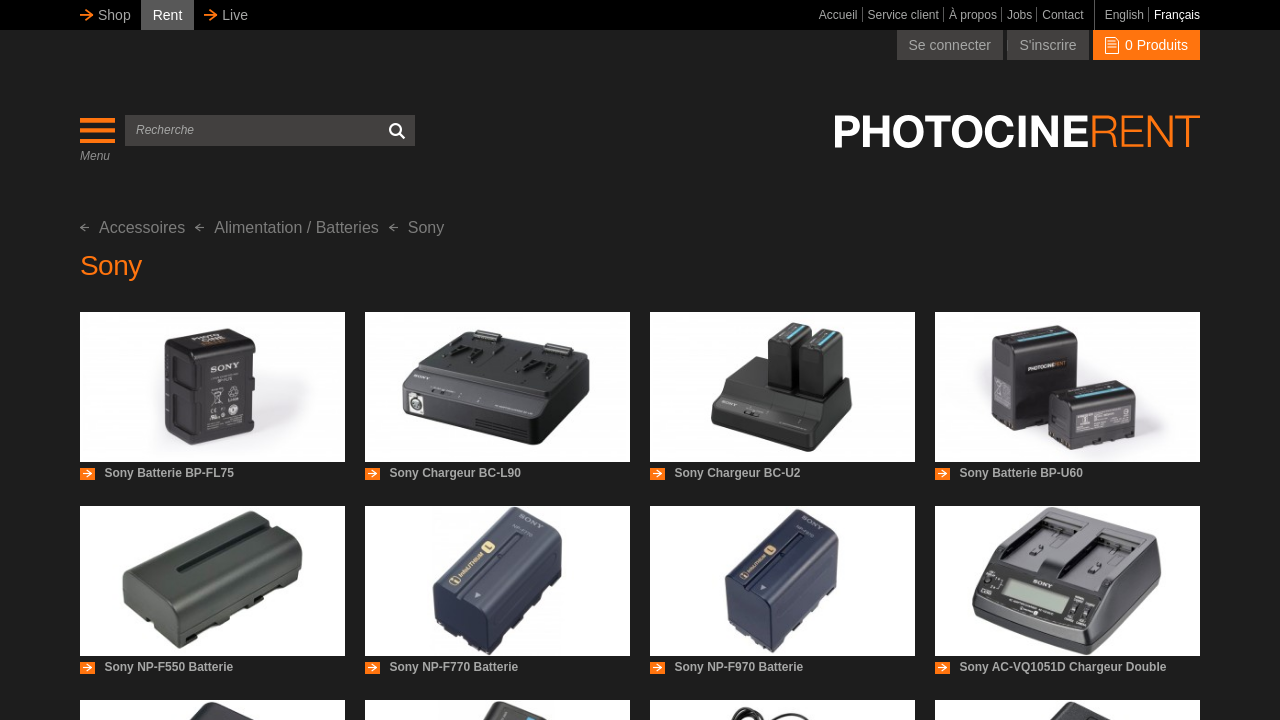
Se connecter (950, 45)
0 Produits (1146, 45)
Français (1177, 15)
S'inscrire (1047, 45)
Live (235, 15)
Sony (416, 227)
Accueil (838, 15)
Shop (114, 15)
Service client (903, 15)
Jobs (1019, 15)
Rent (168, 15)
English (1124, 15)
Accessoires (132, 227)
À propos (973, 15)
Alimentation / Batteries (287, 227)
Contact (1062, 15)
